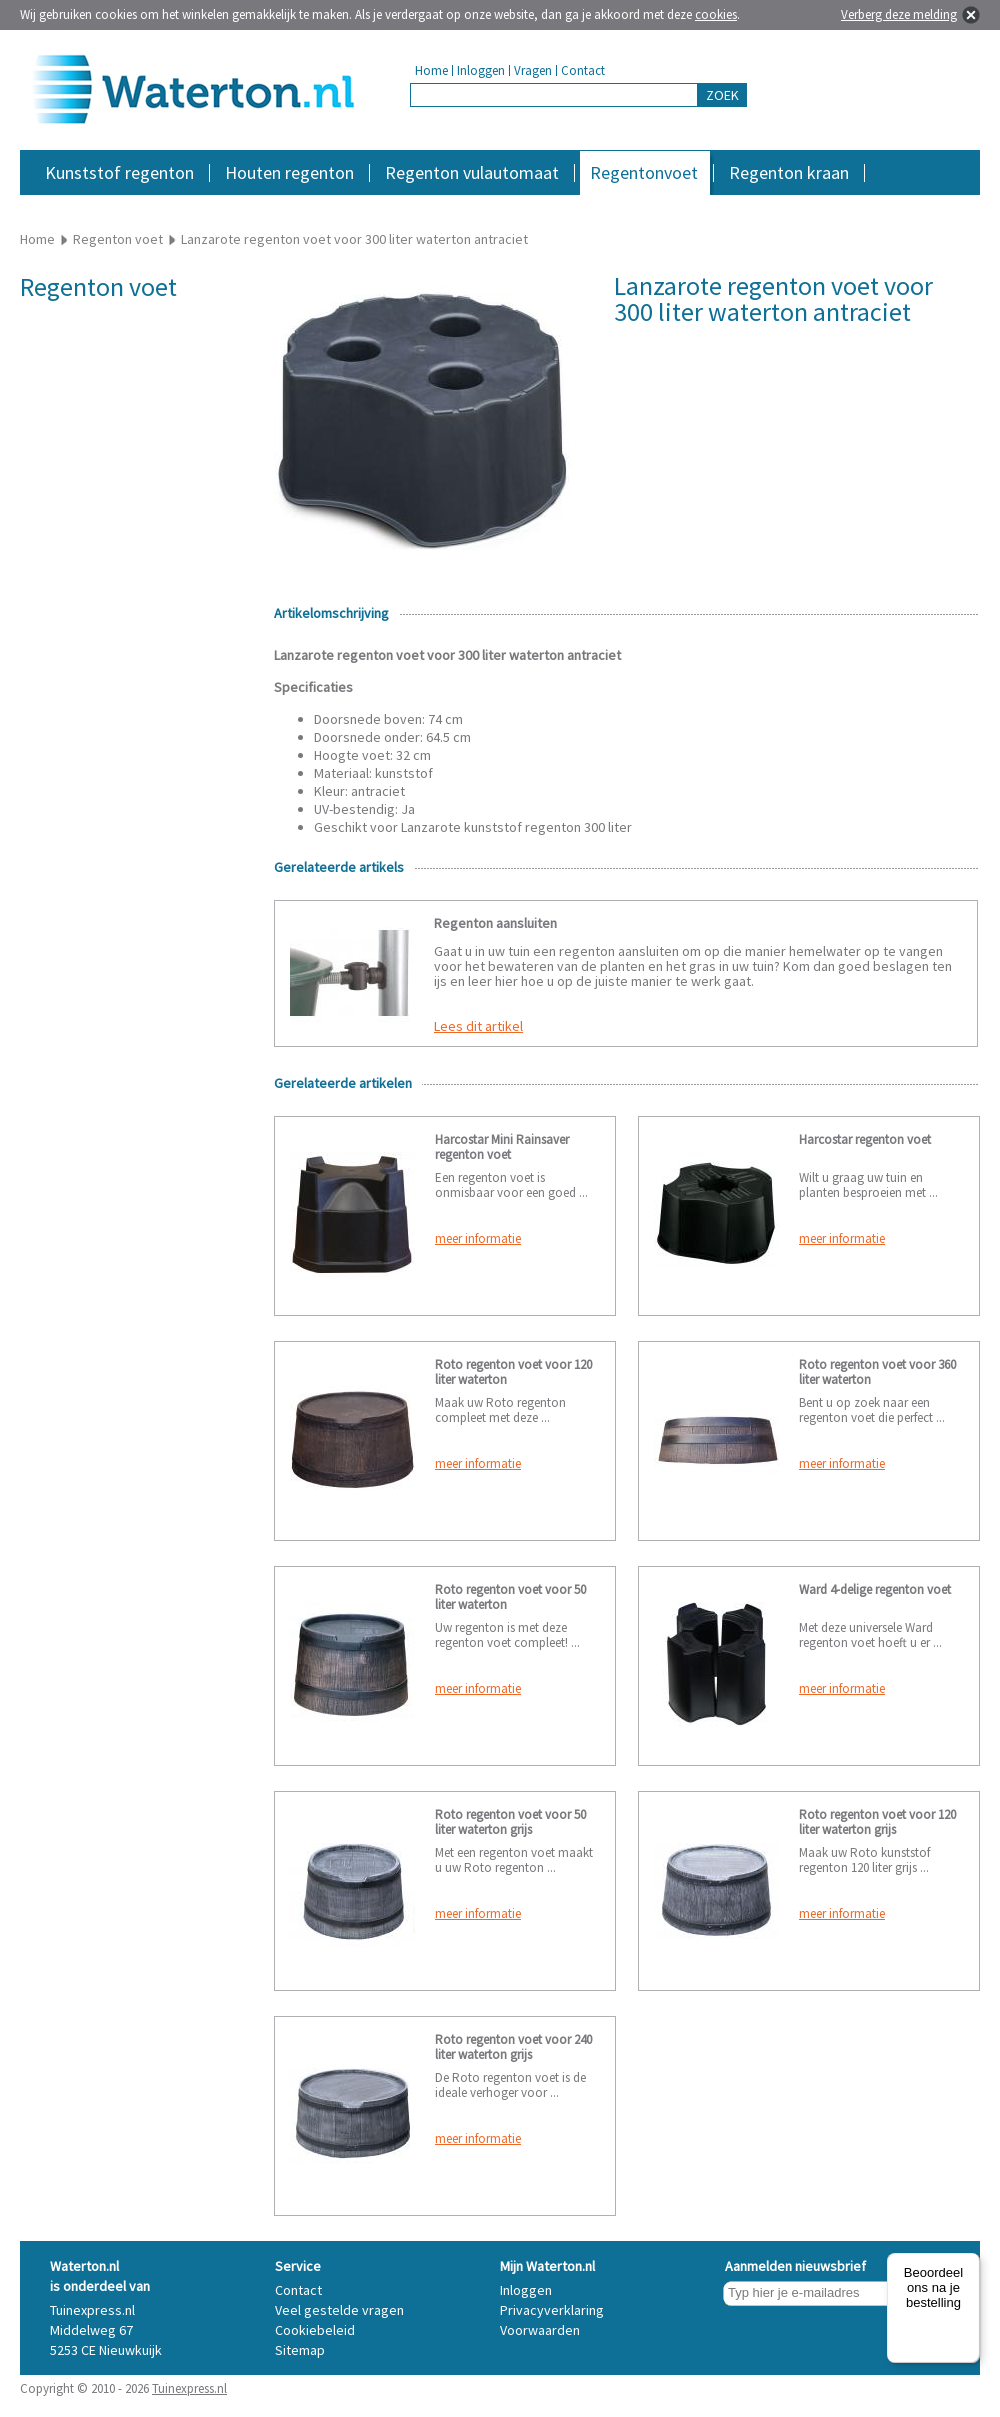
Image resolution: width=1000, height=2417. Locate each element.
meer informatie (478, 1238)
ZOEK (722, 95)
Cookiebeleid (315, 2330)
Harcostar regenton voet (865, 1139)
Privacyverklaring (552, 2310)
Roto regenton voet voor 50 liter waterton (510, 1597)
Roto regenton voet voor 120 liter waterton (513, 1372)
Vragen (533, 70)
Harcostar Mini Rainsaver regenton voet (502, 1147)
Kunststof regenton (119, 172)
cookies (716, 14)
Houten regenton (289, 172)
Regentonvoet (644, 172)
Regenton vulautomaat (472, 172)
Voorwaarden (540, 2330)
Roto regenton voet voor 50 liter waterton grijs (510, 1822)
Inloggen (481, 70)
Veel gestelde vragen (339, 2310)
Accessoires (893, 204)
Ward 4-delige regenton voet (875, 1589)
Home (431, 70)
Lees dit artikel (478, 1026)
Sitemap (300, 2350)
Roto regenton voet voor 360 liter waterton (877, 1372)
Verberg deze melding (899, 14)
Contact (583, 70)
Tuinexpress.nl (189, 2388)
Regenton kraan (789, 172)
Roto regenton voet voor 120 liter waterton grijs (877, 1822)
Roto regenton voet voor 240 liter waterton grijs (513, 2047)
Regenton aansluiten (495, 923)
